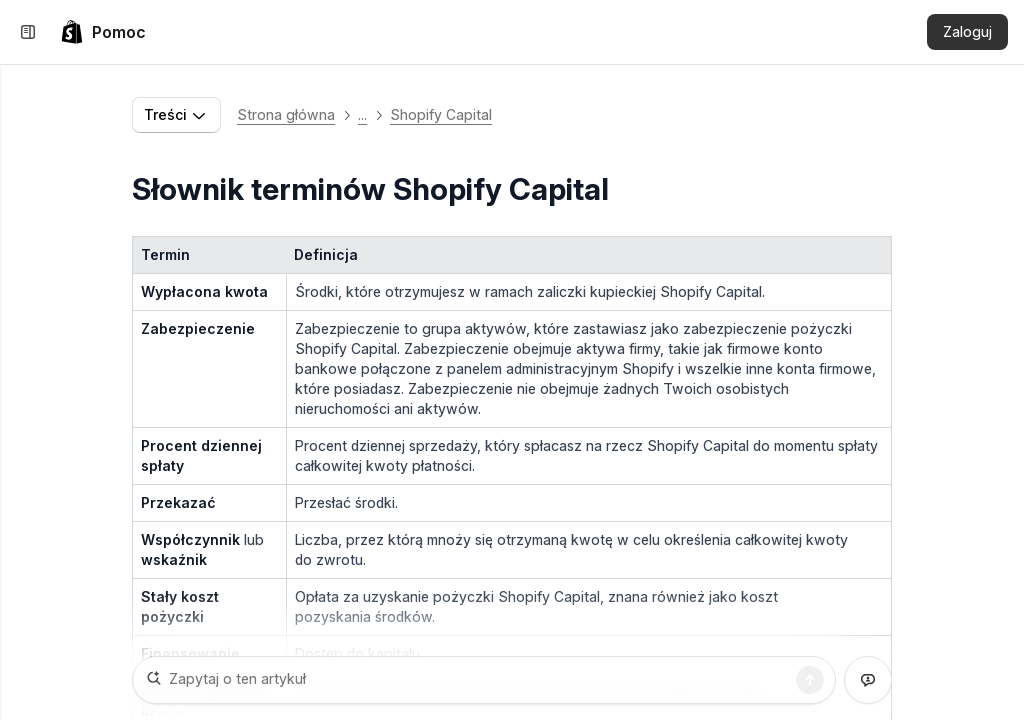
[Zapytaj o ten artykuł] (484, 680)
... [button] (362, 114)
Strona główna (286, 114)
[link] (103, 32)
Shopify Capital (441, 114)
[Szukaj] (810, 680)
